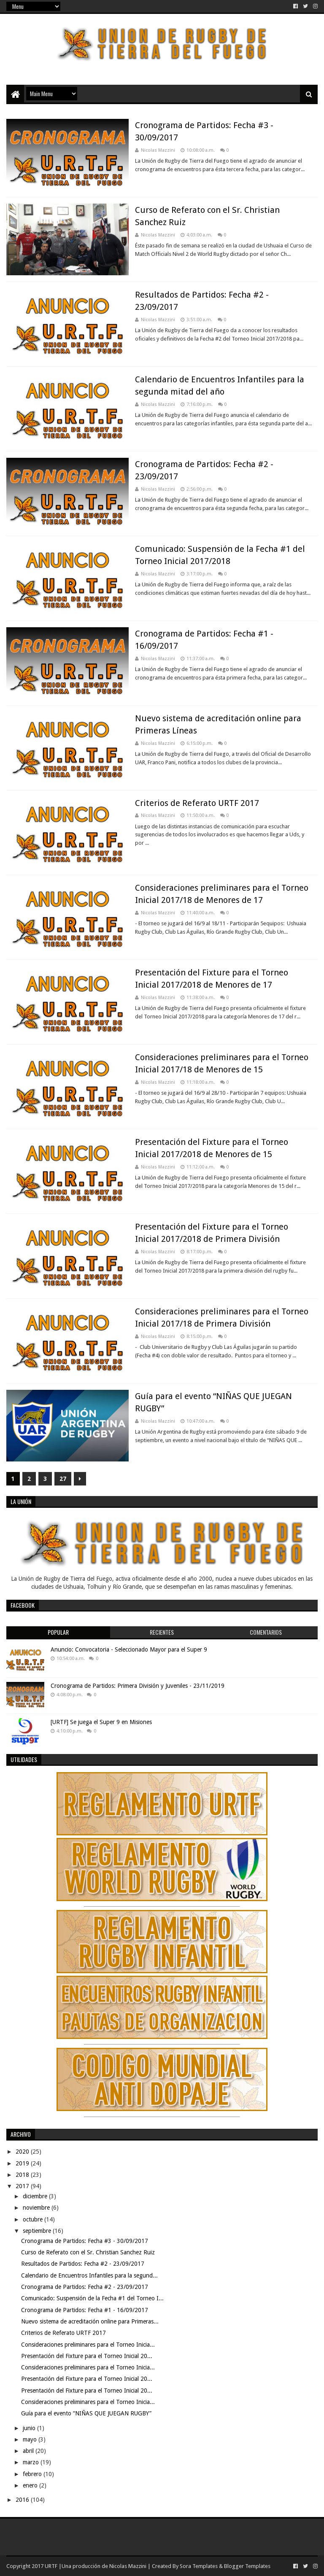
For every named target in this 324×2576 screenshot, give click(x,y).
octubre (33, 2219)
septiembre (38, 2230)
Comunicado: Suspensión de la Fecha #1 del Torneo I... (92, 2298)
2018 (23, 2174)
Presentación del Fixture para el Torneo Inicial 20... (86, 2356)
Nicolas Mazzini (127, 2566)
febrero (33, 2474)
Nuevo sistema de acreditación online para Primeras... (90, 2321)
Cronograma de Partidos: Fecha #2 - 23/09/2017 (84, 2286)
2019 (23, 2163)
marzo (31, 2462)
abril (29, 2450)
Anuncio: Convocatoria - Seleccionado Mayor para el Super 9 (129, 1649)
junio (30, 2428)
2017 (23, 2186)
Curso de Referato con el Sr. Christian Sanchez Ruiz (88, 2252)
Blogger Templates (247, 2566)
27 (62, 1478)
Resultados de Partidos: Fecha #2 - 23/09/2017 (82, 2263)
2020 (23, 2151)
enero (31, 2485)
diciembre (36, 2196)
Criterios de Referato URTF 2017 (197, 803)
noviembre (37, 2207)
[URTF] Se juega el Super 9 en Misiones (101, 1722)
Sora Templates (199, 2566)
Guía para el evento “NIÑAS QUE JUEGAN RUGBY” (86, 2413)
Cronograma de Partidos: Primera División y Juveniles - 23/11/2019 (137, 1685)
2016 (23, 2499)
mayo (30, 2439)
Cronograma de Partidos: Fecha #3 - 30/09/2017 (84, 2241)
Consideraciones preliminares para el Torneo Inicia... (88, 2344)
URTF (50, 2566)
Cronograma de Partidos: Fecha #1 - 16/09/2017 (84, 2310)
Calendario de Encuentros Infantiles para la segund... (89, 2275)
